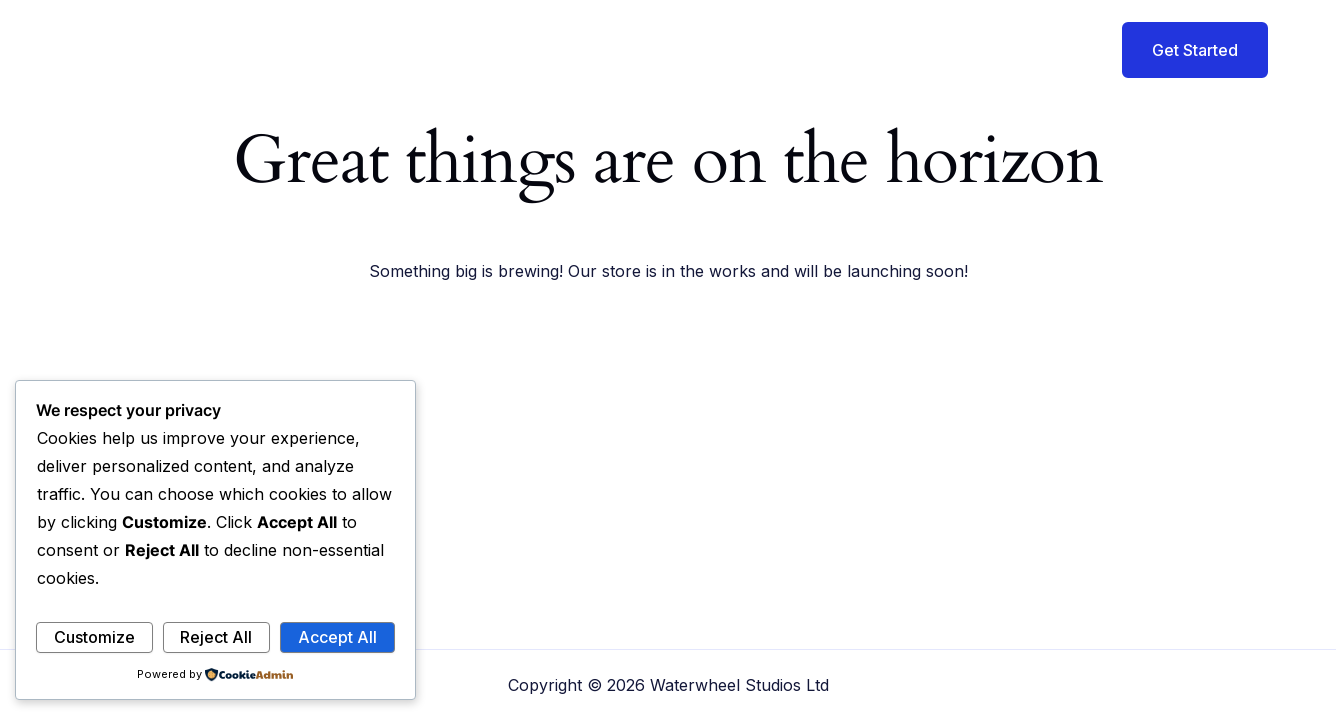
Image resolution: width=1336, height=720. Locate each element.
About (779, 50)
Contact (1031, 50)
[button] (1182, 50)
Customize (94, 637)
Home (701, 50)
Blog (953, 50)
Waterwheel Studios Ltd (341, 49)
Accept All (337, 637)
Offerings (869, 50)
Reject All (216, 637)
